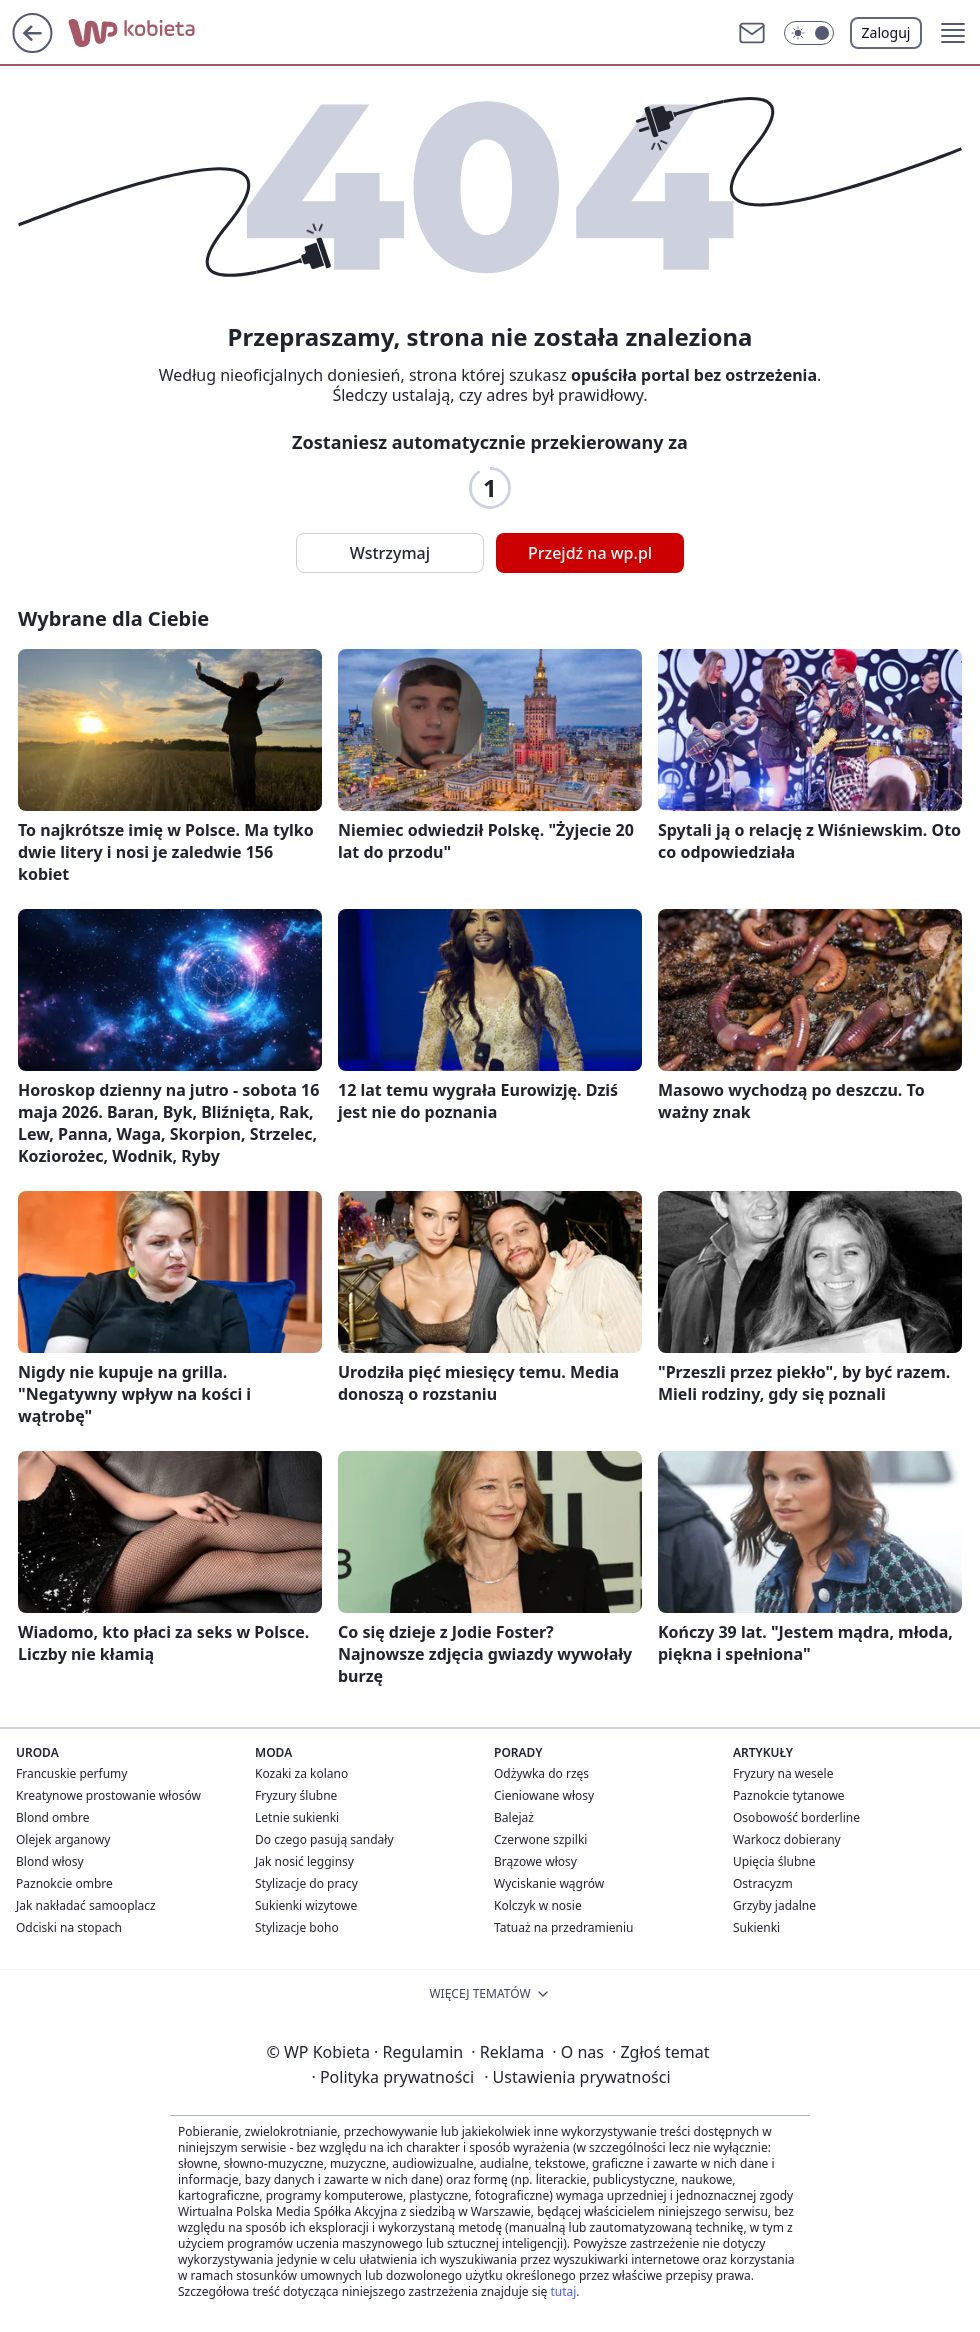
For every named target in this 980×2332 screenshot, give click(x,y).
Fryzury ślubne (296, 1795)
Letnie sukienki (297, 1817)
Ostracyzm (763, 1883)
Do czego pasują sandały (324, 1839)
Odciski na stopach (69, 1927)
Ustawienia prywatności (577, 2077)
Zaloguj (886, 32)
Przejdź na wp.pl (590, 553)
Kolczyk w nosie (538, 1905)
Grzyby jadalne (774, 1905)
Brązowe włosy (535, 1861)
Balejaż (514, 1817)
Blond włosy (50, 1861)
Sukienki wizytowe (306, 1905)
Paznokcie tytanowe (789, 1795)
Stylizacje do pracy (306, 1883)
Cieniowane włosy (544, 1795)
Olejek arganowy (63, 1839)
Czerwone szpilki (540, 1839)
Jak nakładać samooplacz (86, 1905)
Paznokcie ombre (64, 1883)
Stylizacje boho (297, 1927)
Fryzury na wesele (783, 1773)
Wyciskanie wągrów (549, 1883)
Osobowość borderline (796, 1817)
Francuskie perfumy (71, 1773)
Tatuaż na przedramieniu (564, 1927)
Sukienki (756, 1927)
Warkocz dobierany (787, 1839)
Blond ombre (52, 1817)
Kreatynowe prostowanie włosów (108, 1795)
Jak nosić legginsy (304, 1861)
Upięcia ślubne (774, 1861)
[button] (809, 33)
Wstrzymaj (390, 553)
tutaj (563, 2291)
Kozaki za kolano (301, 1773)
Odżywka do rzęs (541, 1773)
